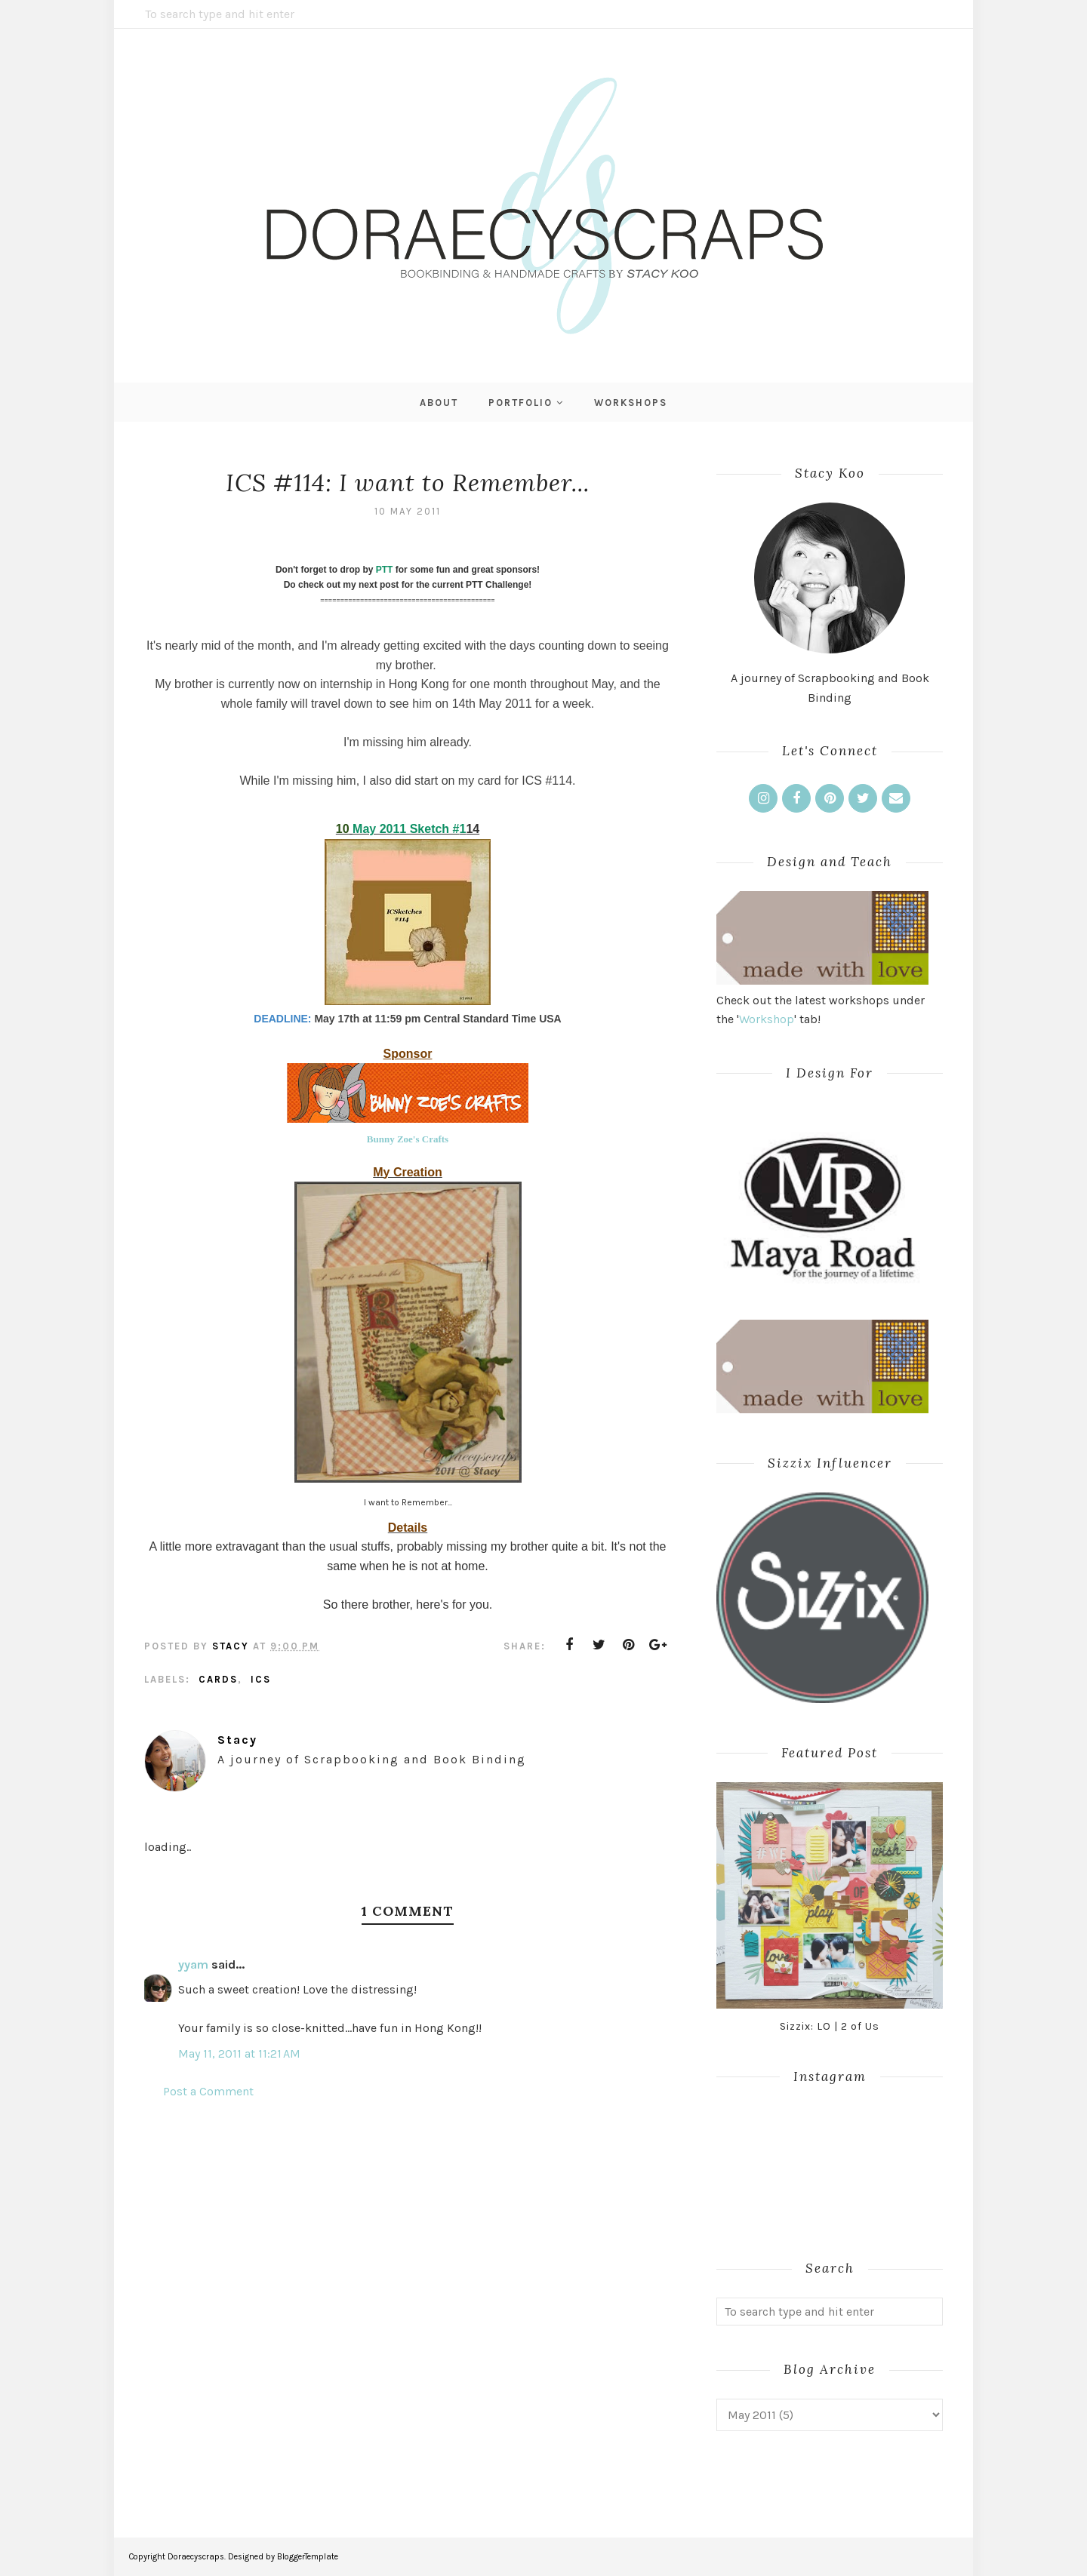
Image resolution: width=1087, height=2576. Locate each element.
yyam (193, 1964)
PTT (384, 569)
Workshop (766, 1019)
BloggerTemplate (307, 2557)
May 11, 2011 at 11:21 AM (239, 2053)
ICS (261, 1679)
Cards (218, 1679)
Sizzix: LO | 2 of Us (829, 2026)
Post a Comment (208, 2091)
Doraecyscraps (196, 2557)
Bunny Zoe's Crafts (407, 1139)
